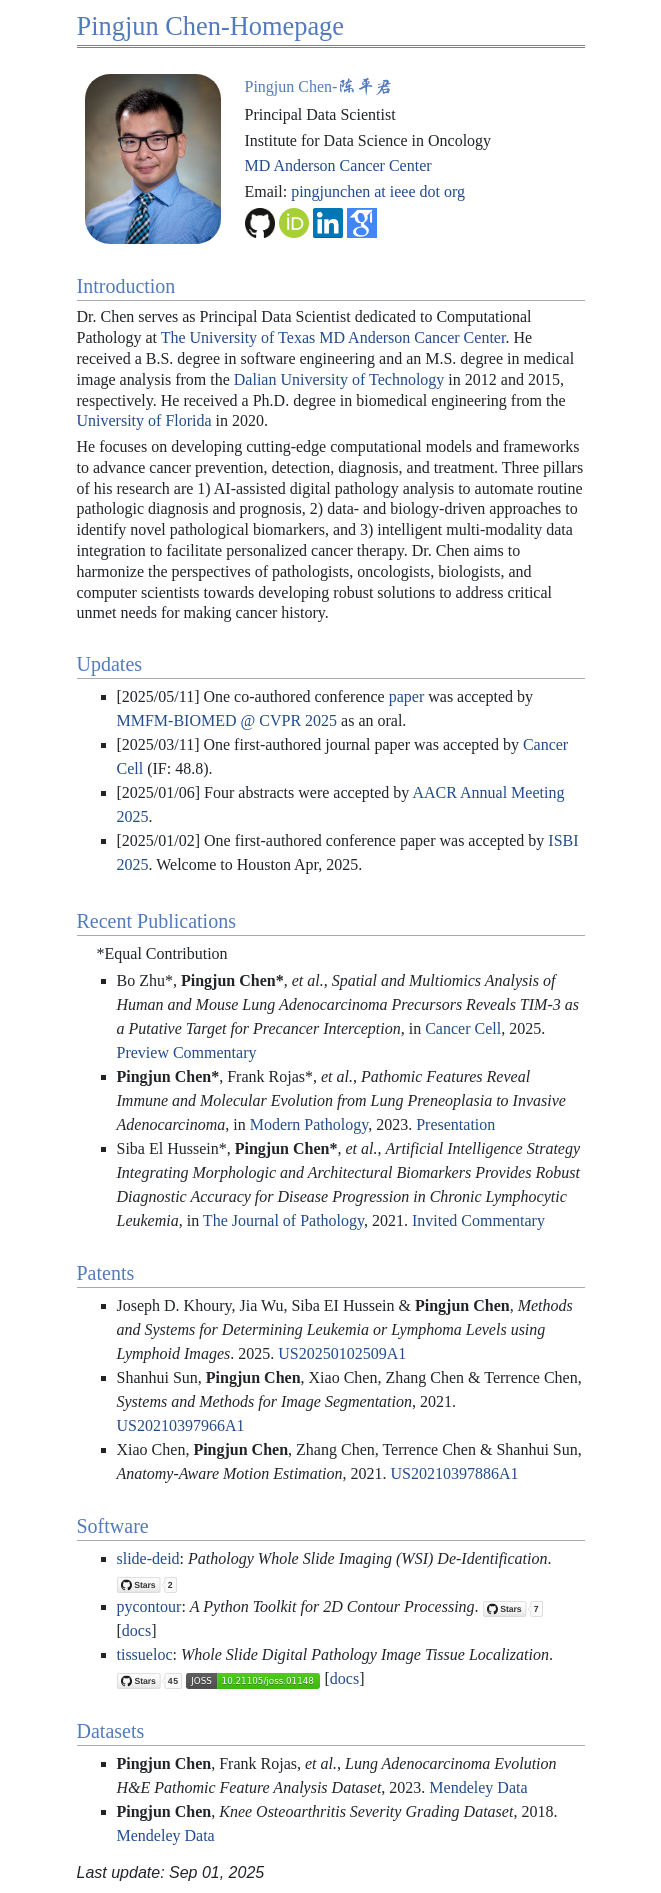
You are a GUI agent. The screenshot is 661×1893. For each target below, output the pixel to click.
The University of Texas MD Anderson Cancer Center (333, 337)
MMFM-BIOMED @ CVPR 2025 (227, 720)
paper (407, 696)
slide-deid (148, 1558)
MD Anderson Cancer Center (338, 165)
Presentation (455, 1124)
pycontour (149, 1606)
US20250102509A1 (342, 1353)
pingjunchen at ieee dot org (378, 191)
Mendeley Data (478, 1787)
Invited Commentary (478, 1220)
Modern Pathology (309, 1124)
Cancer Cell (463, 1028)
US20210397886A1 (455, 1473)
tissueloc (145, 1654)
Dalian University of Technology (339, 379)
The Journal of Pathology (283, 1220)
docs (136, 1630)
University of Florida (144, 420)
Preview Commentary (187, 1052)
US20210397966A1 (181, 1425)
